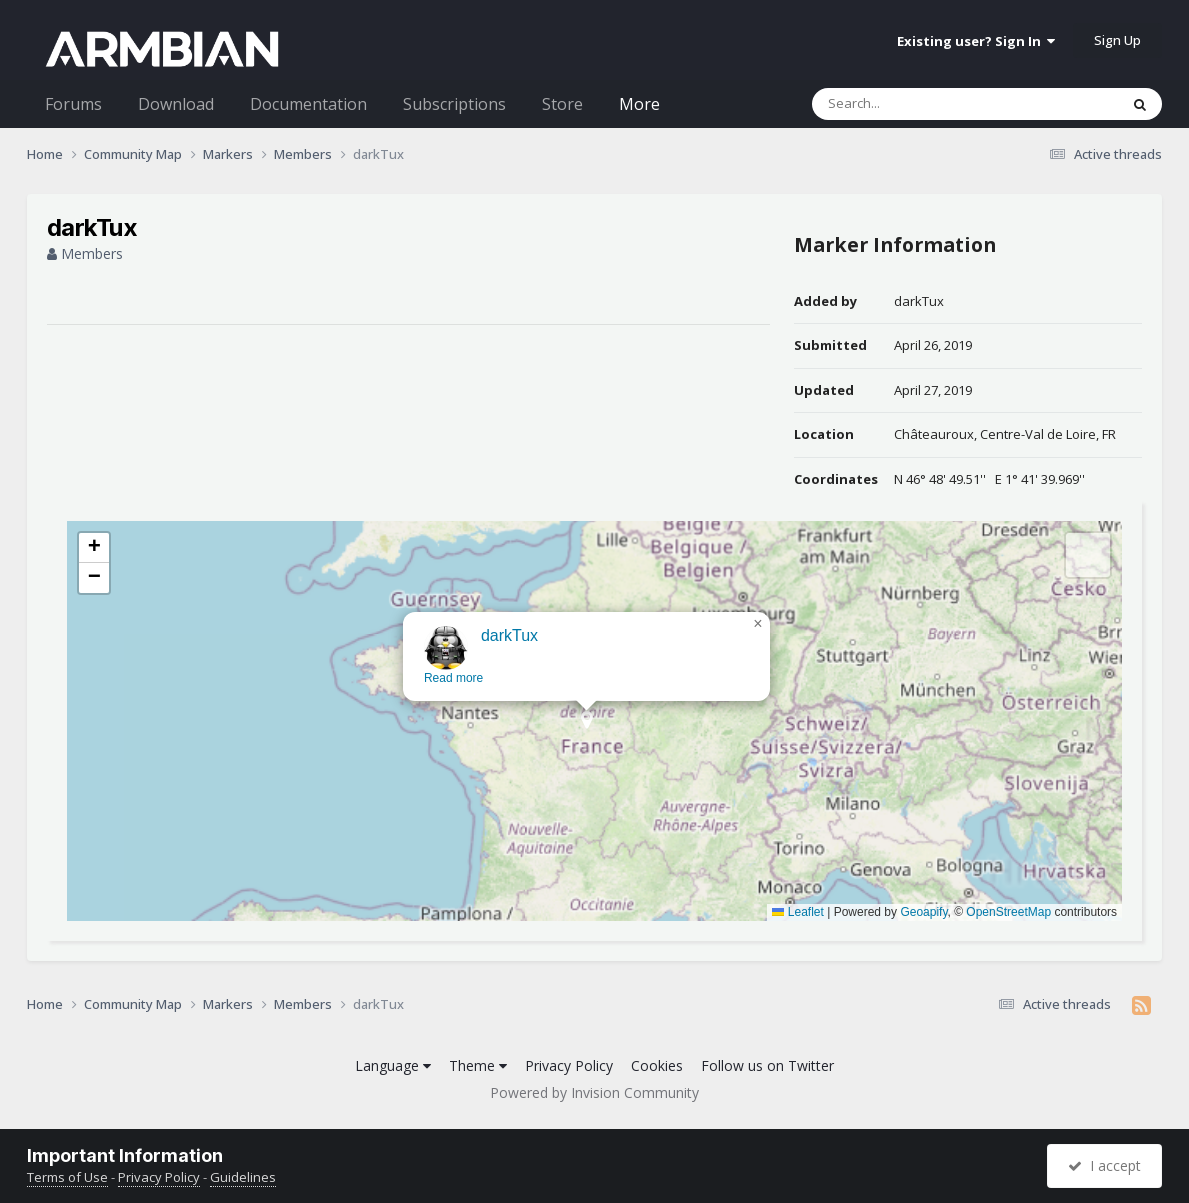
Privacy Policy (569, 1065)
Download (176, 104)
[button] (579, 745)
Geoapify (923, 912)
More (639, 104)
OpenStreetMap (1008, 912)
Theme (478, 1065)
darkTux (919, 301)
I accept (1104, 1165)
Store (562, 104)
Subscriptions (454, 104)
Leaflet (797, 912)
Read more (446, 697)
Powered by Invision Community (594, 1092)
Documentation (308, 104)
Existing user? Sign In (976, 41)
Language (393, 1065)
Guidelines (243, 1177)
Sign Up (1117, 40)
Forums (73, 104)
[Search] (913, 104)
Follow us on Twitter (767, 1065)
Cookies (657, 1065)
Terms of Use (67, 1177)
